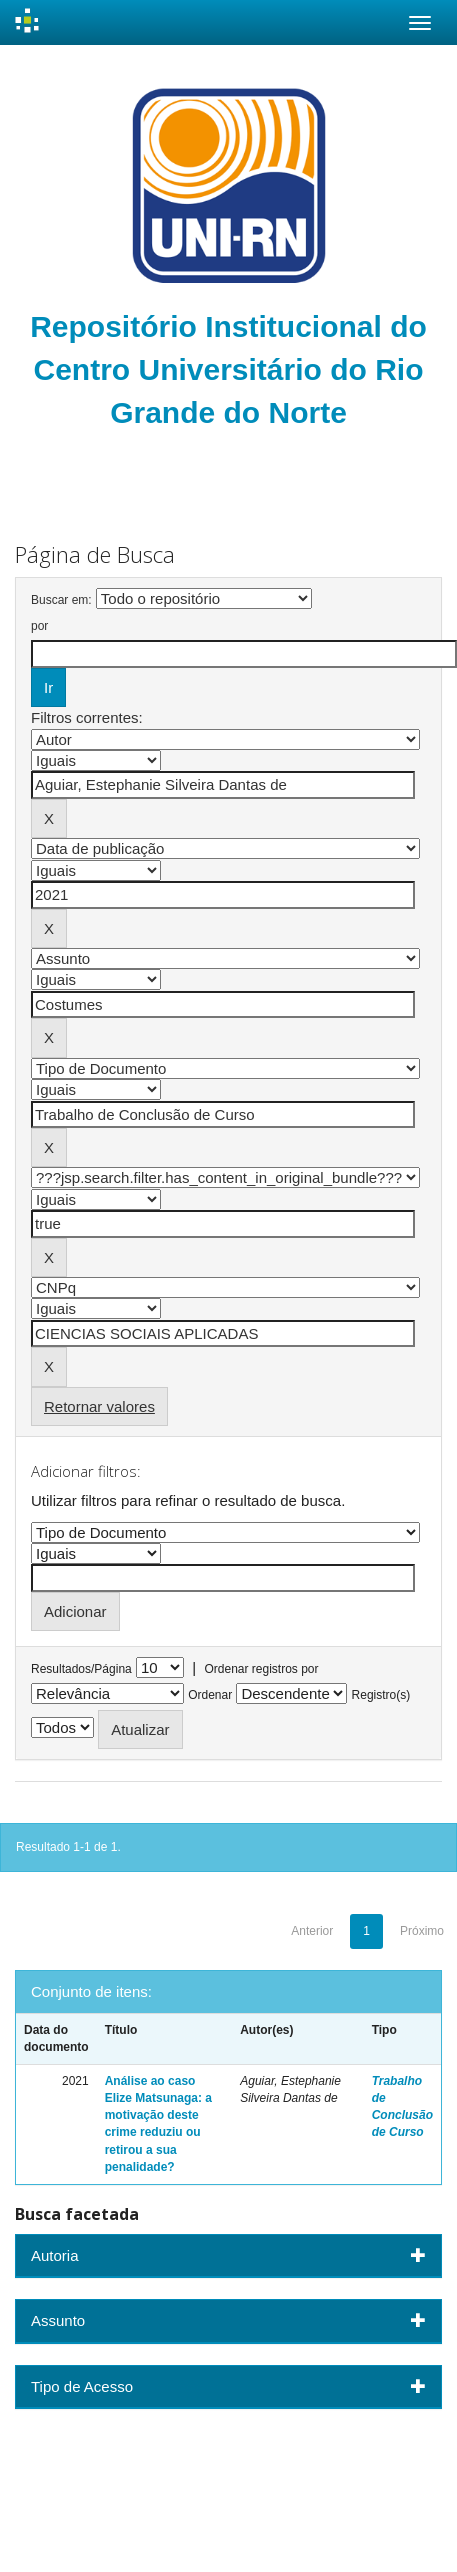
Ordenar (210, 1695)
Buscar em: (61, 600)
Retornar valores (99, 1406)
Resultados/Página (81, 1669)
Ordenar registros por (261, 1669)
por (39, 626)
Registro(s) (381, 1695)
